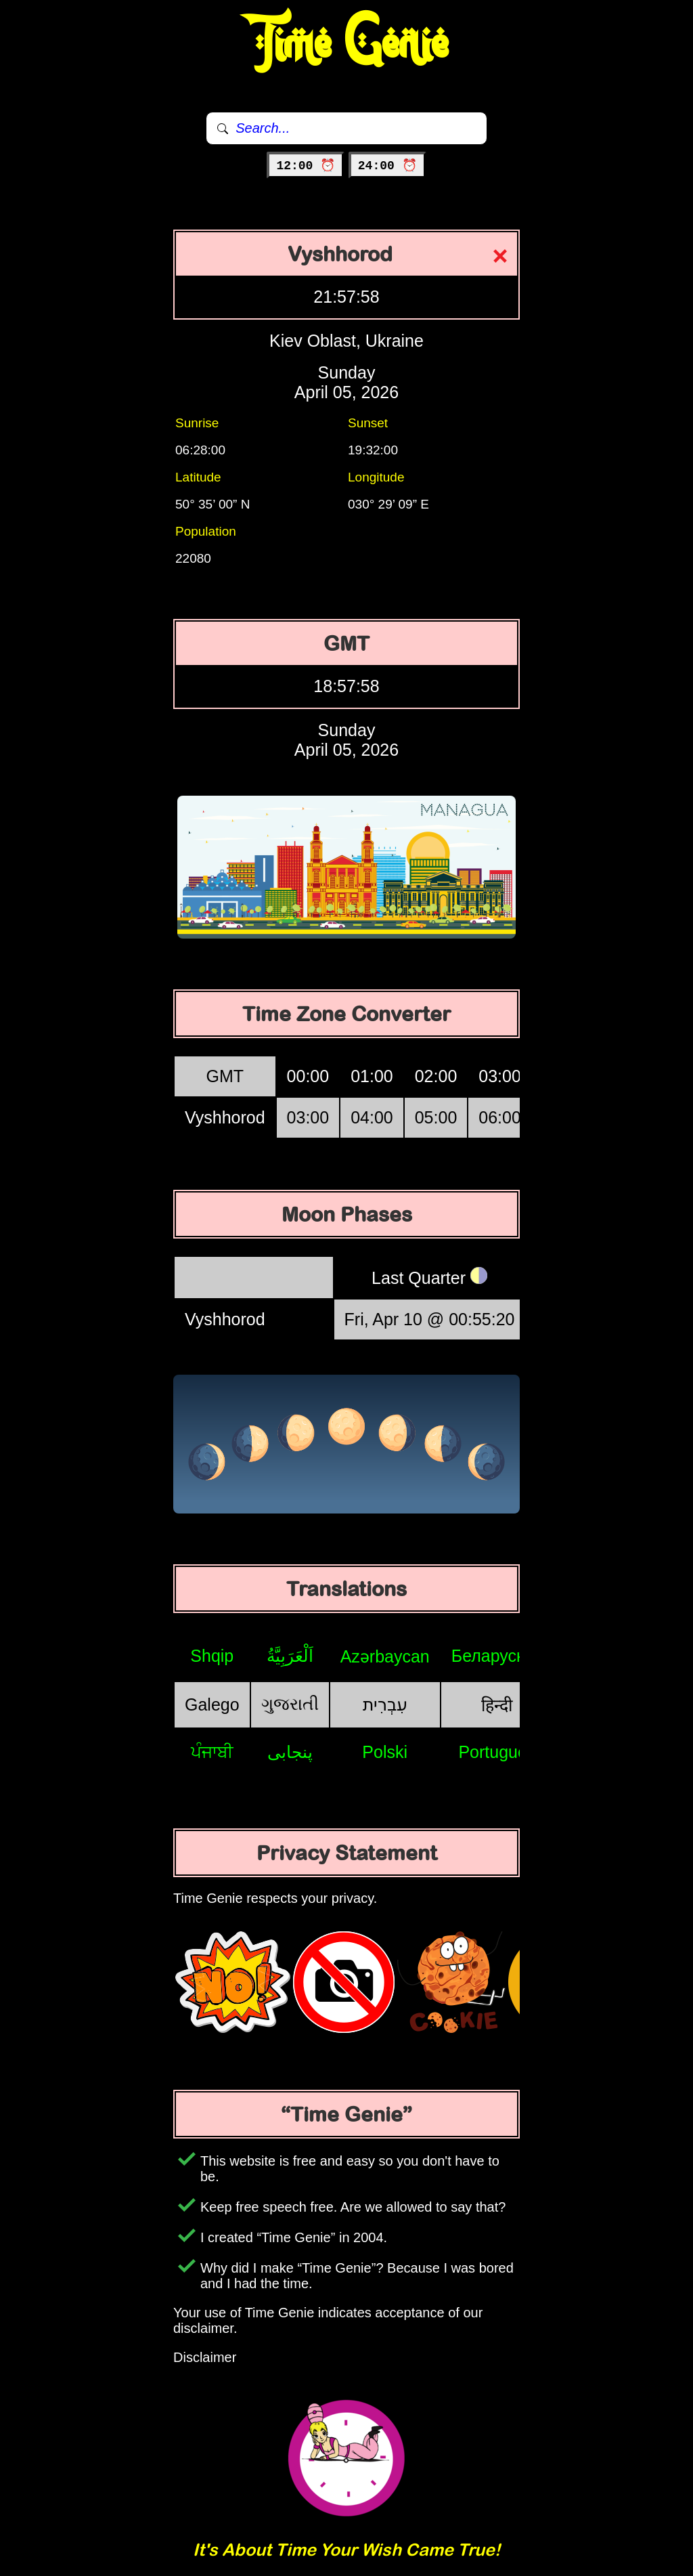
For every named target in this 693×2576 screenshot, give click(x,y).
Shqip (211, 1655)
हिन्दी (496, 1705)
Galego (212, 1704)
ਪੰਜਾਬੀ (212, 1751)
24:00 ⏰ (387, 166)
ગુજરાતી (290, 1703)
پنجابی (290, 1751)
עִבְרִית (385, 1704)
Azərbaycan (385, 1656)
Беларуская (497, 1655)
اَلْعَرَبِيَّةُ (290, 1655)
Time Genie (347, 44)
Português (496, 1751)
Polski (384, 1751)
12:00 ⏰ (305, 166)
